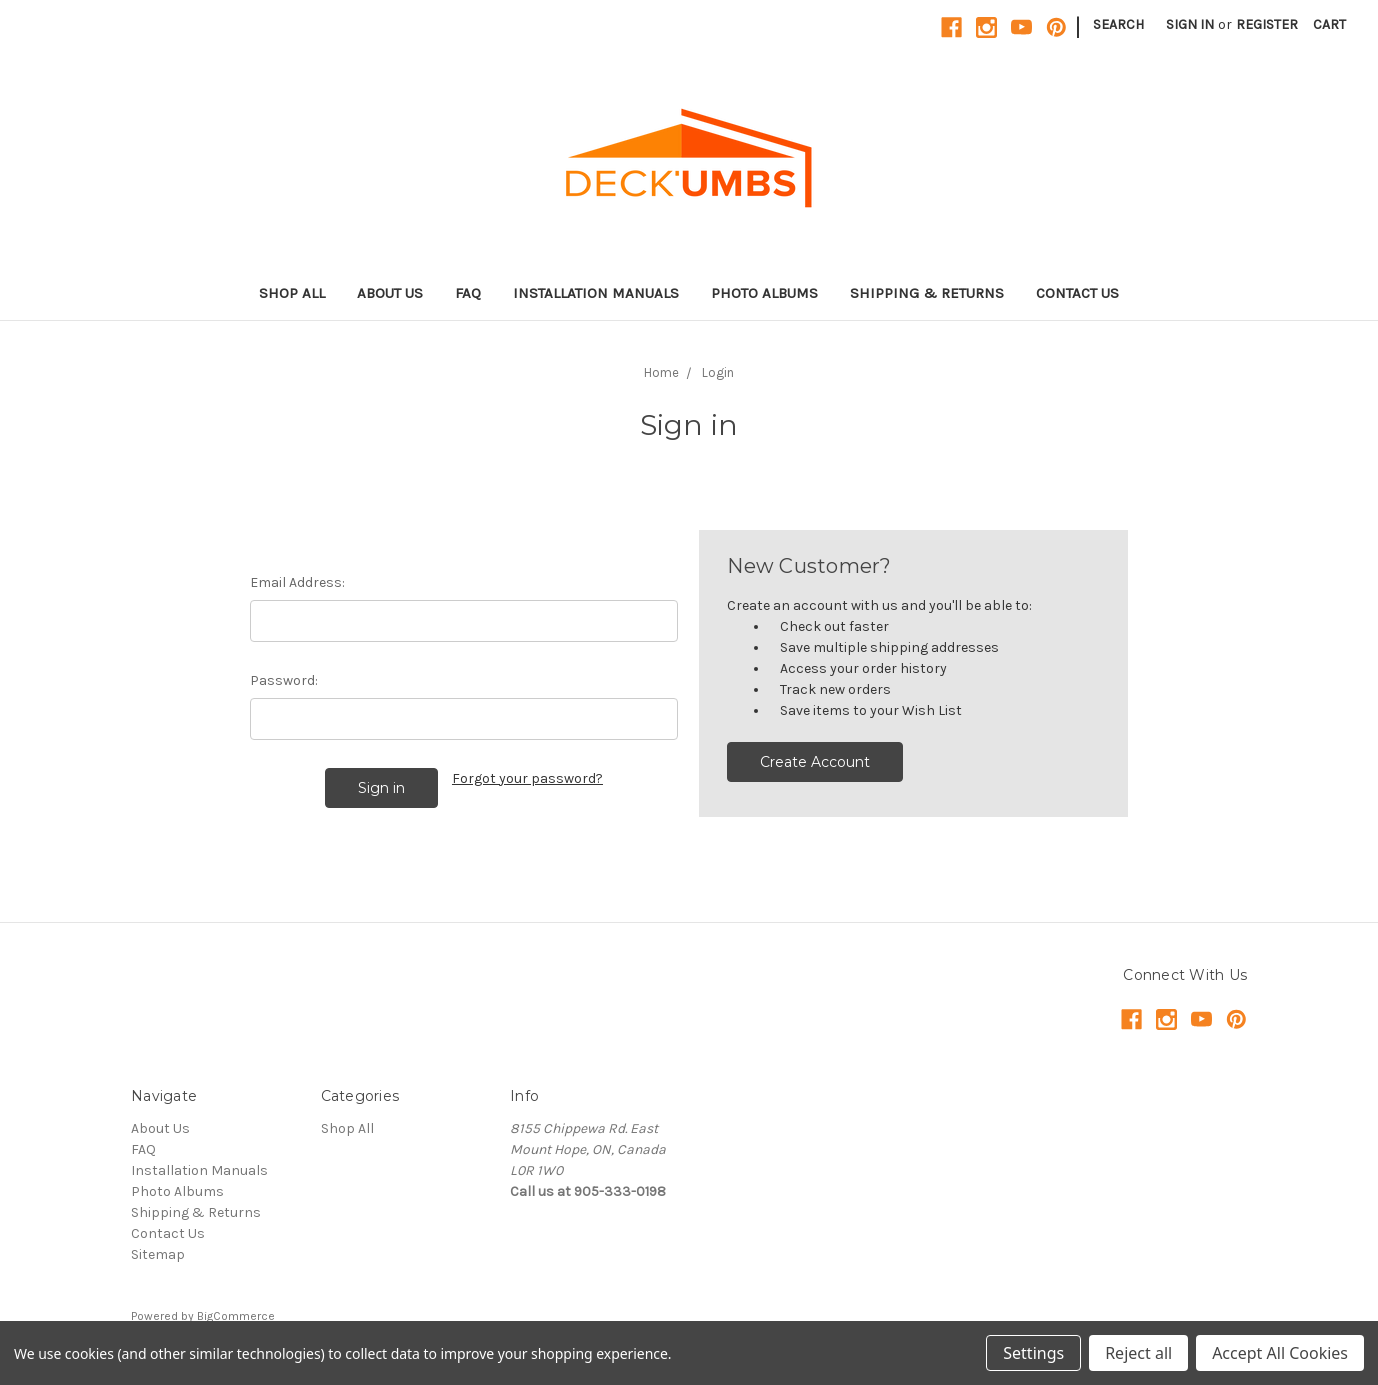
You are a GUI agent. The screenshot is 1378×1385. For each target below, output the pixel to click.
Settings (1033, 1353)
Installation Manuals (596, 293)
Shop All (292, 293)
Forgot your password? (527, 778)
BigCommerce (236, 1316)
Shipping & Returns (927, 293)
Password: (284, 680)
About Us (390, 293)
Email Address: (297, 582)
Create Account (815, 762)
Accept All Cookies (1280, 1353)
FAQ (468, 293)
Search (1118, 24)
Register (1267, 24)
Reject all (1138, 1353)
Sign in (1190, 24)
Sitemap (158, 1254)
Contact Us (1077, 293)
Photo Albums (764, 293)
